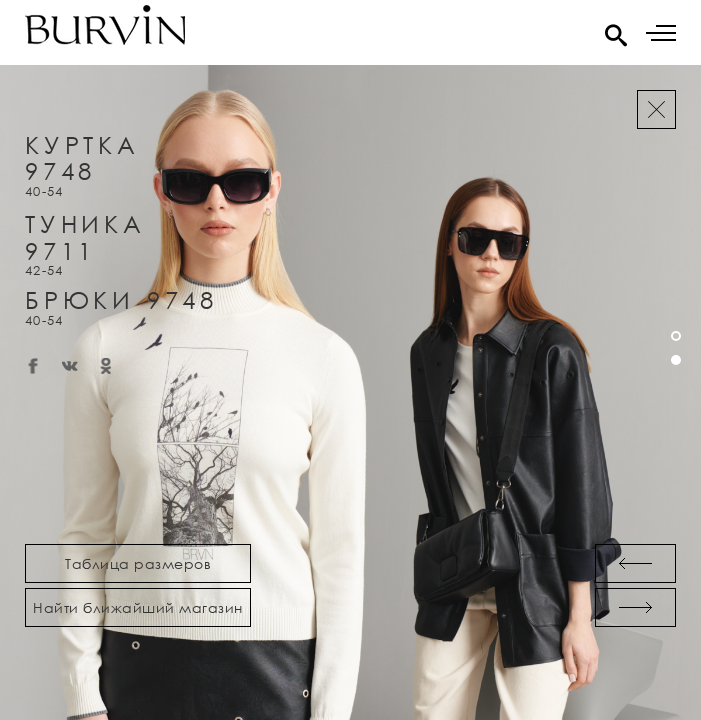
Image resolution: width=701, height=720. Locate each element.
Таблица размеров (138, 563)
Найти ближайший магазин (138, 607)
